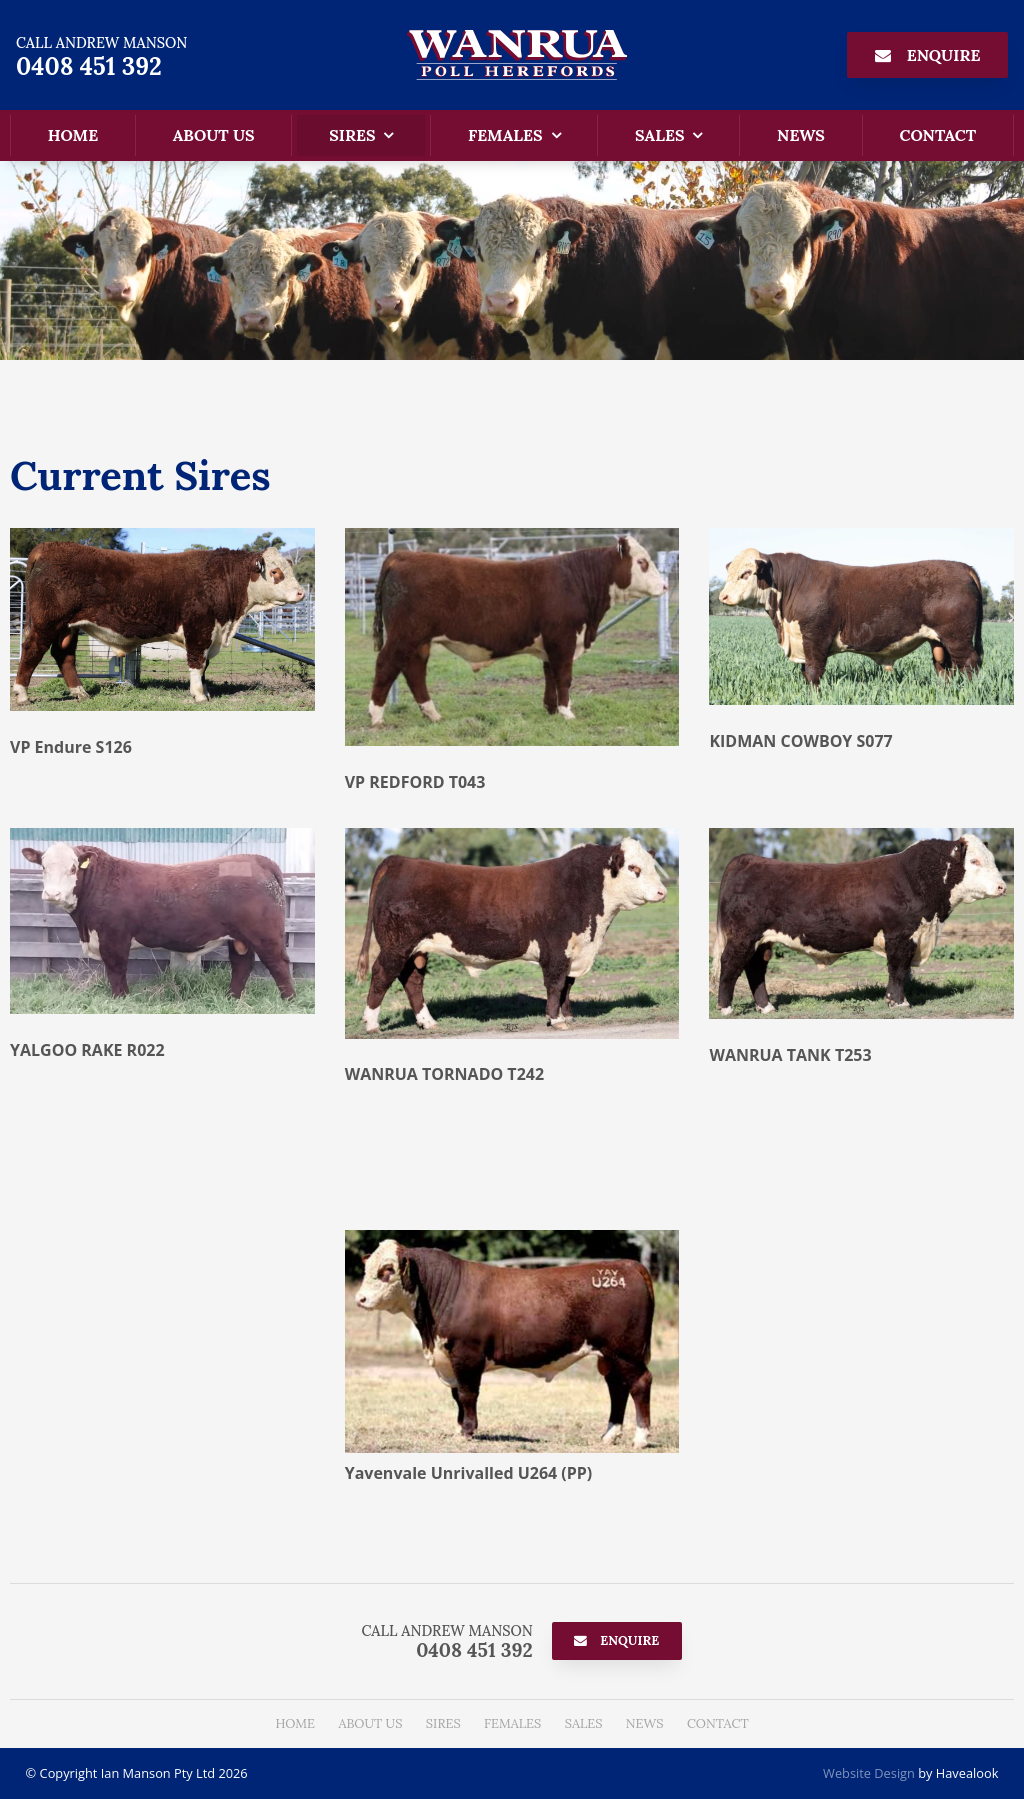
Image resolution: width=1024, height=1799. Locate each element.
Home (73, 135)
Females (505, 135)
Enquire (944, 55)
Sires (352, 135)
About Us (214, 135)
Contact (937, 135)
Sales (659, 135)
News (801, 135)
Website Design (869, 1773)
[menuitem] (295, 1724)
